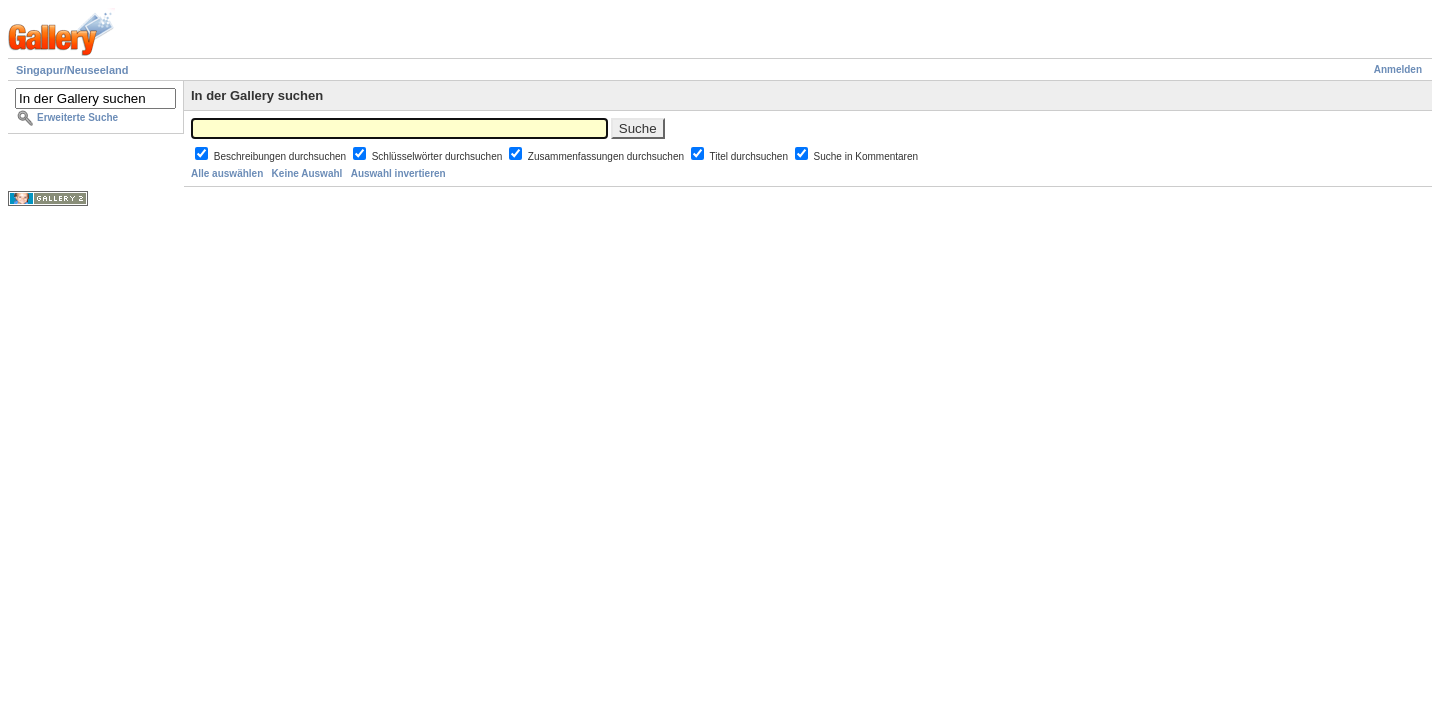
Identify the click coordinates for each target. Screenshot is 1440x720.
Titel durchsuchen (749, 156)
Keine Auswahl (307, 173)
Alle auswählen (227, 173)
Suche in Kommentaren (866, 156)
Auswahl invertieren (398, 173)
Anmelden (1398, 69)
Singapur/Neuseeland (72, 70)
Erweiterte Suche (77, 117)
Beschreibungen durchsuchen (281, 156)
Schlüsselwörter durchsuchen (438, 156)
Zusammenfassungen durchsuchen (607, 156)
